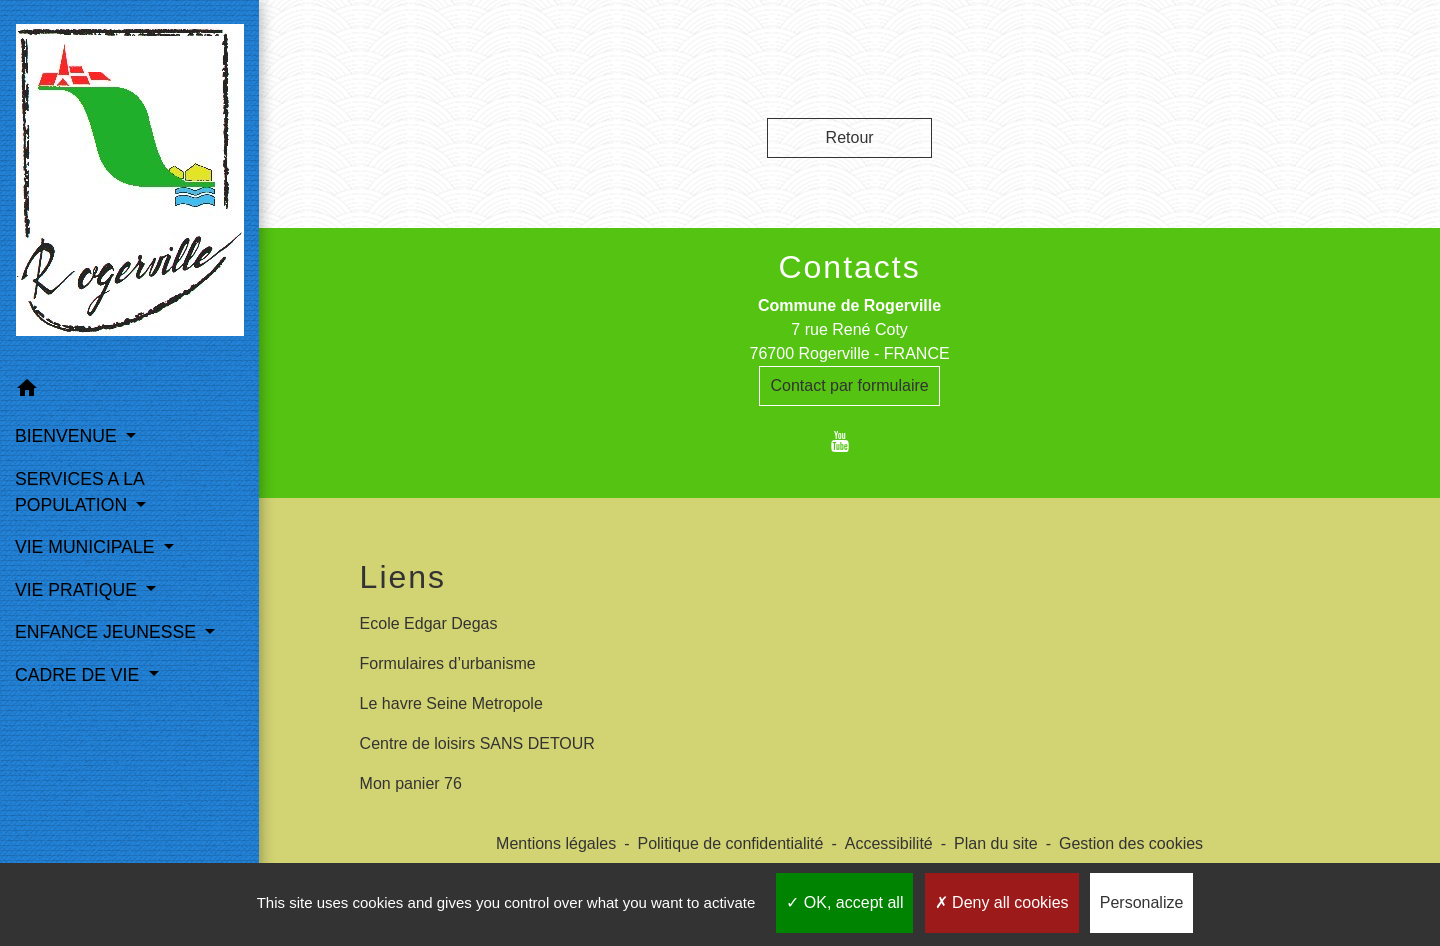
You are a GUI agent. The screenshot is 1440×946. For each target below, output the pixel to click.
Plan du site (996, 843)
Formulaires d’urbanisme (448, 663)
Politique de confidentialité (730, 843)
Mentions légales (556, 843)
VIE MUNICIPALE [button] (87, 547)
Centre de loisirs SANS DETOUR (477, 743)
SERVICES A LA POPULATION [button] (79, 492)
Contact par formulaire (849, 385)
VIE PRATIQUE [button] (78, 590)
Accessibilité (889, 843)
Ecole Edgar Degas (429, 623)
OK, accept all (844, 902)
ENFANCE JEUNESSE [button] (108, 632)
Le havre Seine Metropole (451, 703)
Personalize (1142, 902)
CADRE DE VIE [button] (79, 675)
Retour (850, 137)
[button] (129, 391)
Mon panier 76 (411, 783)
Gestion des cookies (1131, 843)
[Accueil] (130, 184)
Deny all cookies (1002, 902)
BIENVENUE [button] (68, 436)
